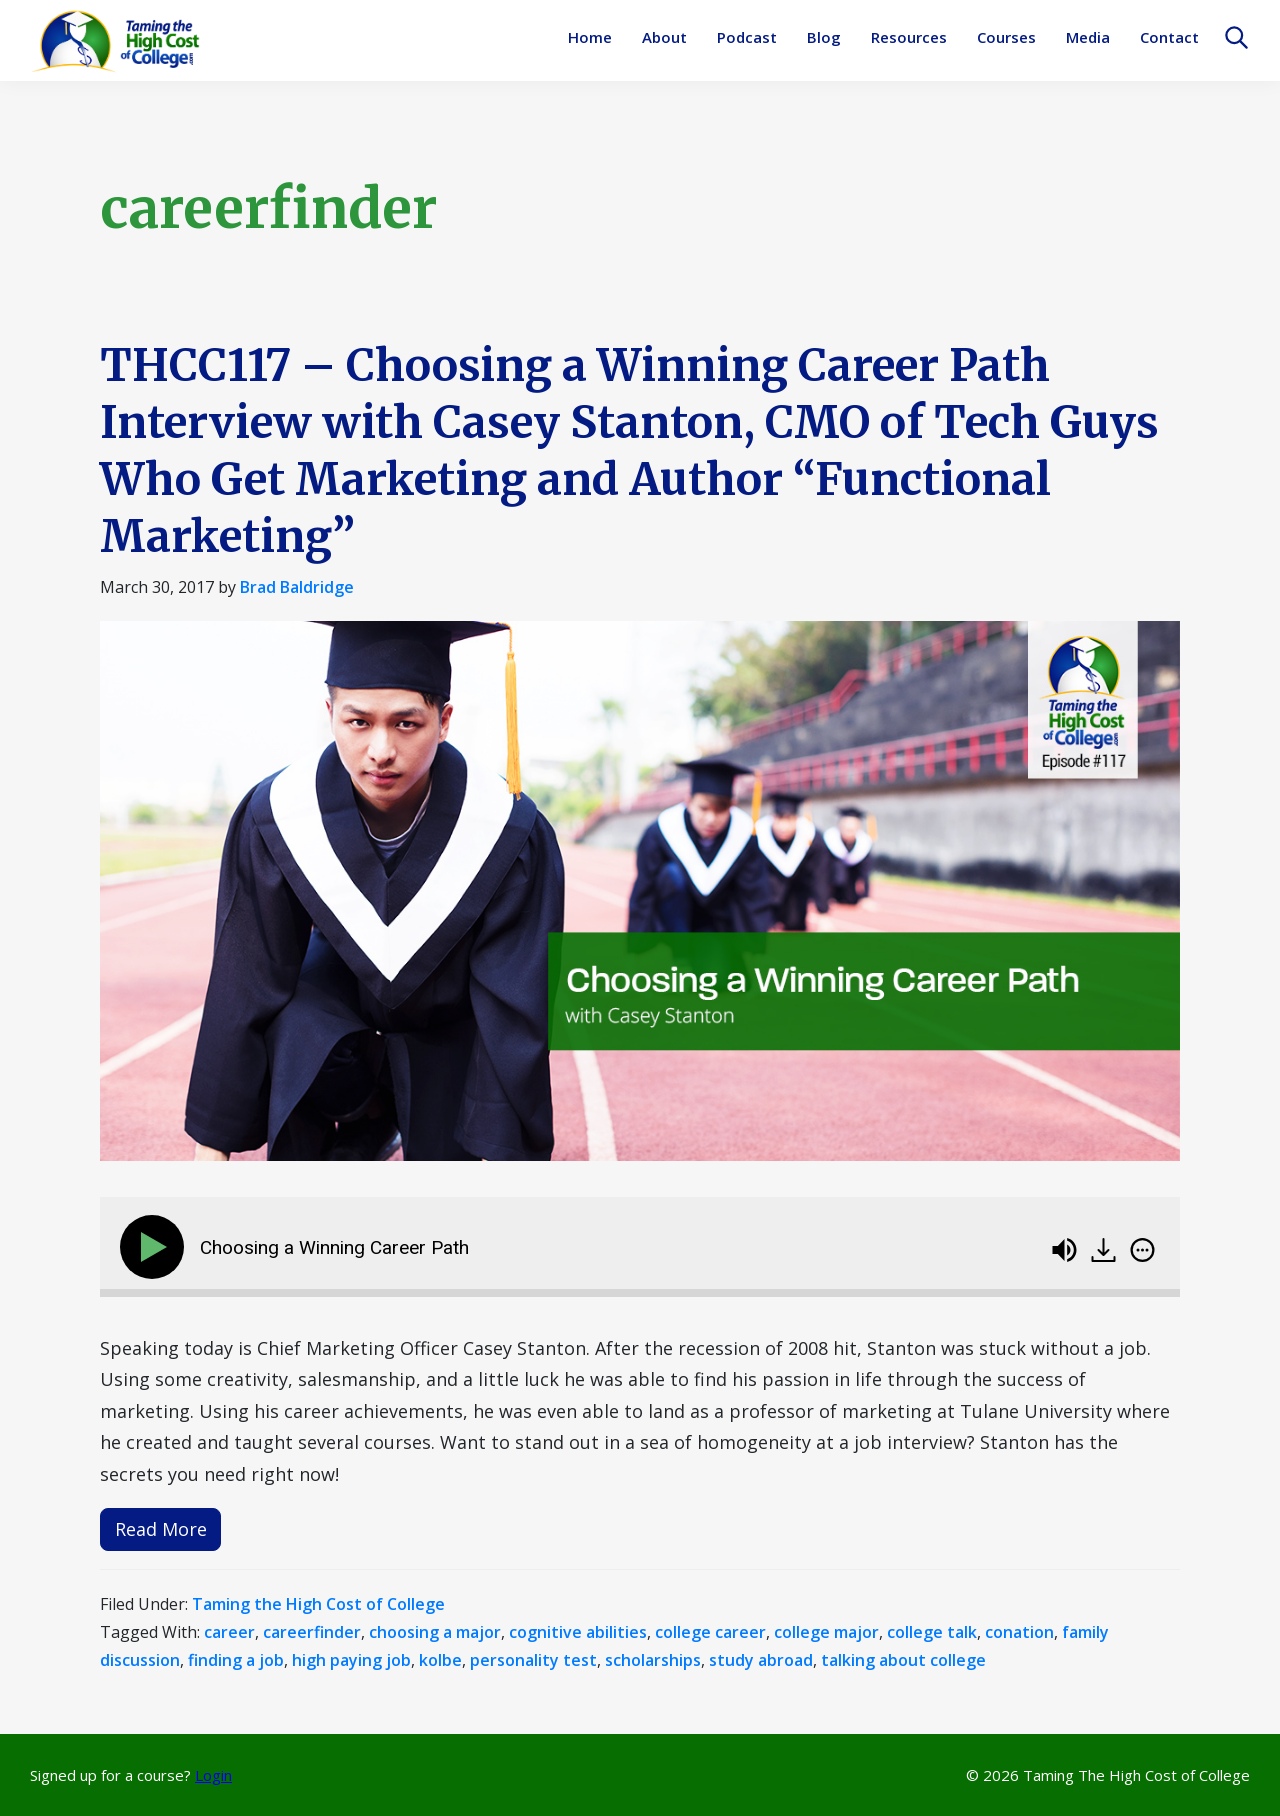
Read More (161, 1529)
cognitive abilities (578, 1632)
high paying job (351, 1660)
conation (1019, 1632)
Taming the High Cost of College (318, 1604)
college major (826, 1632)
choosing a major (435, 1632)
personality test (533, 1660)
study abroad (761, 1660)
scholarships (653, 1660)
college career (710, 1632)
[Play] (156, 1247)
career (229, 1632)
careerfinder (312, 1632)
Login (213, 1775)
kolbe (440, 1660)
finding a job (236, 1660)
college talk (932, 1632)
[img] (1142, 1250)
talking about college (903, 1660)
